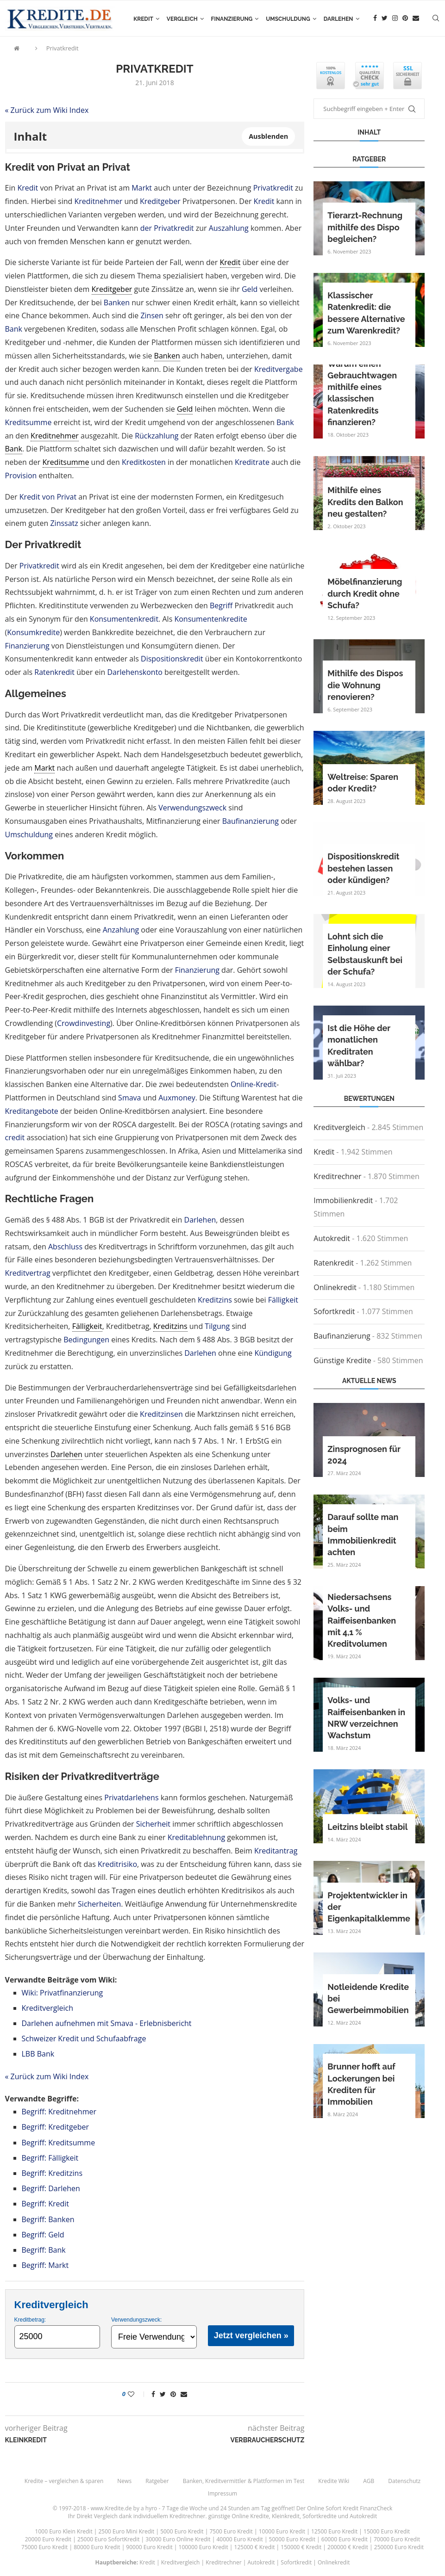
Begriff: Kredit (45, 2204)
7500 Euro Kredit (230, 2531)
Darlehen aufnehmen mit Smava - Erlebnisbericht (107, 2023)
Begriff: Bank (44, 2250)
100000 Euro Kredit (203, 2547)
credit (15, 1137)
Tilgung (217, 1326)
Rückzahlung (156, 436)
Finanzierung (232, 19)
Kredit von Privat (47, 497)
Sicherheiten (99, 1904)
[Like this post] (137, 2394)
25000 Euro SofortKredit (108, 2539)
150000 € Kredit (301, 2547)
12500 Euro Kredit (334, 2531)
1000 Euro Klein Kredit (64, 2531)
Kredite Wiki (333, 2481)
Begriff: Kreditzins (52, 2173)
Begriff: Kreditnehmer (59, 2112)
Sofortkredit (334, 1311)
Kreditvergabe (278, 369)
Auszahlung (229, 228)
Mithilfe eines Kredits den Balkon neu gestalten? (365, 501)
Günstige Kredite (342, 1360)
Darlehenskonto (134, 672)
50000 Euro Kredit (292, 2539)
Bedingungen (86, 1339)
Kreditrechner (337, 1176)
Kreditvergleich (48, 2008)
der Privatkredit (167, 228)
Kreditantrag (275, 1851)
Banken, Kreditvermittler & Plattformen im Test (244, 2481)
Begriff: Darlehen (51, 2188)
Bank (13, 329)
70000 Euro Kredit (397, 2539)
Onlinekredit (335, 1287)
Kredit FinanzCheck (367, 2508)
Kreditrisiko (117, 1864)
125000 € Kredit (254, 2547)
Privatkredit (62, 48)
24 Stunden (235, 2508)
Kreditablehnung (197, 1837)
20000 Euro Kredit (48, 2539)
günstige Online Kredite (238, 2516)
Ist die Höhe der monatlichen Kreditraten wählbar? (358, 1045)
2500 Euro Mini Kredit (127, 2531)
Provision (21, 475)
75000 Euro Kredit (44, 2547)
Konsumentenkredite (210, 619)
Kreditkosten (144, 462)
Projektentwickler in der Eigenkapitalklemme (368, 1906)
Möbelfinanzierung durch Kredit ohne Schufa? (364, 593)
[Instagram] (395, 18)
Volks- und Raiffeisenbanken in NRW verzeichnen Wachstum (366, 1717)
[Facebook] (375, 18)
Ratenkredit (54, 672)
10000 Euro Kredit (282, 2531)
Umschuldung (288, 19)
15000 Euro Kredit (387, 2531)
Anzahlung (121, 930)
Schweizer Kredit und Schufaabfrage (84, 2038)
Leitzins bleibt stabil (367, 1827)
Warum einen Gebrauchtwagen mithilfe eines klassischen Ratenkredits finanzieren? (362, 393)
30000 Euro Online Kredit (177, 2539)
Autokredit (331, 1238)
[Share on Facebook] (153, 2394)
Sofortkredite (319, 2516)
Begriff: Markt (45, 2265)
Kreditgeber (160, 201)
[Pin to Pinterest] (173, 2394)
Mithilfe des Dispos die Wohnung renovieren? (365, 684)
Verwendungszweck (192, 808)
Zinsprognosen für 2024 (363, 1454)
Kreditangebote (31, 1111)
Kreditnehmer (98, 201)
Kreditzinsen (161, 1414)
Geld (249, 289)
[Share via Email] (184, 2394)
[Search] (435, 18)
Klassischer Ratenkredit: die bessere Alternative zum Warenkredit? (366, 312)
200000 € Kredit (347, 2547)
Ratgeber (157, 2481)
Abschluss (65, 1247)
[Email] (416, 18)
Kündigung (272, 1353)
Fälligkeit (283, 1300)
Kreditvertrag (27, 1273)
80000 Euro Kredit (97, 2547)
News (124, 2481)
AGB (368, 2481)
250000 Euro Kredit (399, 2547)
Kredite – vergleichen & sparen (64, 2481)
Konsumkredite (33, 632)
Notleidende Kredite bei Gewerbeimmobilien (368, 1998)
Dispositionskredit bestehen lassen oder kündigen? (363, 868)
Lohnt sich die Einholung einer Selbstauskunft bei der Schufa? (364, 954)
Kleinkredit (286, 2516)
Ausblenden (268, 136)
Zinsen (151, 315)
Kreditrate (252, 462)
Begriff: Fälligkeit (50, 2158)
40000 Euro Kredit (239, 2539)
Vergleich (182, 19)
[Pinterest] (405, 18)
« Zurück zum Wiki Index (47, 110)
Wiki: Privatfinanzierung (62, 1993)
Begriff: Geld (43, 2235)
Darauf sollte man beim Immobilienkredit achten (362, 1534)
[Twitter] (385, 18)
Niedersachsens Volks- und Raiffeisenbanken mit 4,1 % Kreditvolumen (361, 1620)
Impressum (222, 2493)
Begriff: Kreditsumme (58, 2142)
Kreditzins (215, 1300)
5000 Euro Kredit (181, 2531)
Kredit (143, 19)
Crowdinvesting (83, 1023)
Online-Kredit (253, 1084)
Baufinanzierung (250, 821)
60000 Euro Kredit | (347, 2539)
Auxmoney (176, 1098)
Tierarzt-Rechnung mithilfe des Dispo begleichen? (364, 226)
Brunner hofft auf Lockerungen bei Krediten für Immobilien (361, 2084)
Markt (142, 188)
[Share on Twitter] (163, 2394)
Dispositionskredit (172, 659)
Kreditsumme (28, 422)
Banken (117, 302)
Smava (129, 1098)
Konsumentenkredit (124, 619)
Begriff (221, 605)
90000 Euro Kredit (149, 2547)
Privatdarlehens (131, 1797)
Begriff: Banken (48, 2219)
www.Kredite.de (111, 2508)
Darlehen (338, 19)
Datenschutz (404, 2481)
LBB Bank (38, 2054)
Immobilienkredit (343, 1200)
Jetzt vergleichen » (251, 2335)
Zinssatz (64, 523)
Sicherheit (153, 1824)
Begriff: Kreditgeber (55, 2127)
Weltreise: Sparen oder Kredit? (362, 782)
